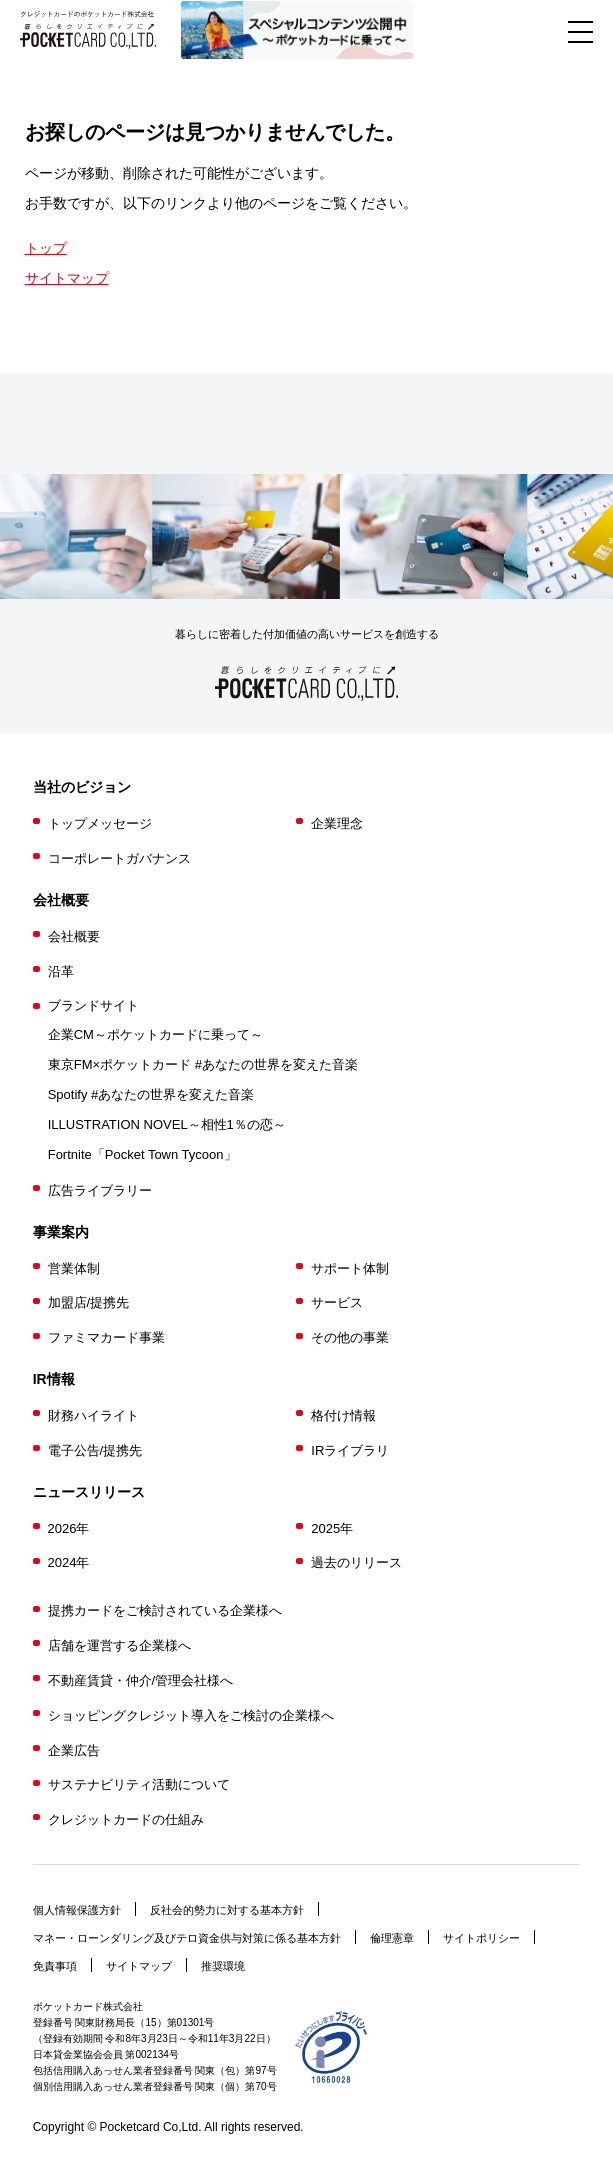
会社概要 (74, 936)
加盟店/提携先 (89, 1302)
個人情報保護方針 (77, 1910)
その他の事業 (350, 1337)
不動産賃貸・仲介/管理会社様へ (141, 1680)
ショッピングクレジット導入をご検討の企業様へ (191, 1715)
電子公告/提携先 (95, 1450)
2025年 (332, 1528)
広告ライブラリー (100, 1190)
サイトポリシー (481, 1938)
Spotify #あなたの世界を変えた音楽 (151, 1094)
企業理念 (337, 823)
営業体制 (74, 1268)
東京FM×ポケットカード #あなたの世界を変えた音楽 (203, 1064)
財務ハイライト (93, 1415)
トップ (46, 248)
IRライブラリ (350, 1450)
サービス (337, 1302)
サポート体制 (350, 1268)
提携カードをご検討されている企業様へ (165, 1610)
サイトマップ (67, 278)
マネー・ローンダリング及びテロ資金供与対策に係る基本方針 (187, 1938)
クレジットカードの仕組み (126, 1819)
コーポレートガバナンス (119, 858)
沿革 (61, 971)
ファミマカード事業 (106, 1337)
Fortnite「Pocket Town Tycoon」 (142, 1154)
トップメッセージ (100, 823)
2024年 (69, 1562)
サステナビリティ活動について (139, 1784)
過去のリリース (356, 1562)
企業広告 (74, 1750)
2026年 (69, 1528)
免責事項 (55, 1966)
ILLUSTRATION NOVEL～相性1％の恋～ (167, 1124)
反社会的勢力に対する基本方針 (227, 1910)
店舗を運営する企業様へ (119, 1645)
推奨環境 (223, 1966)
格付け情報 (343, 1415)
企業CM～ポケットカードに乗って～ (155, 1034)
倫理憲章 (392, 1938)
